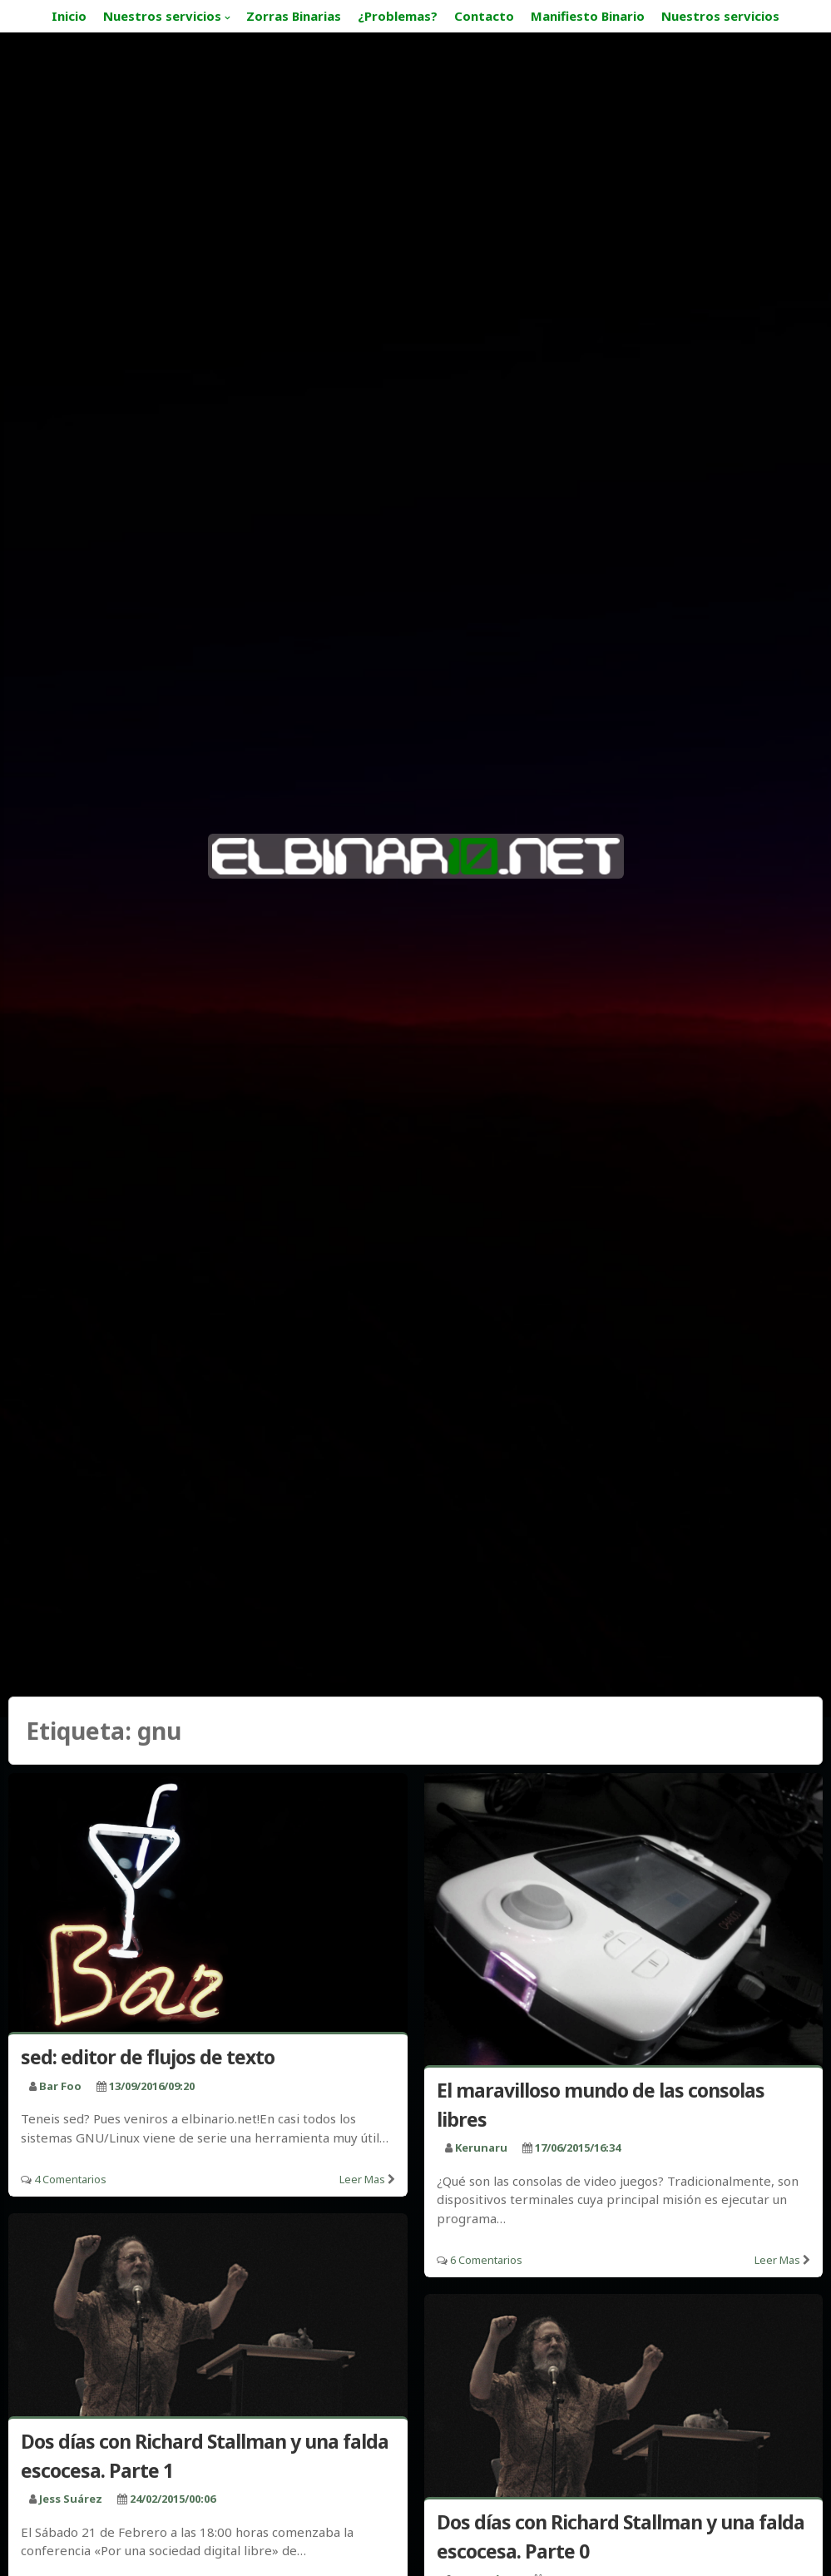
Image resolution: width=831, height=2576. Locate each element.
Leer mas (362, 2179)
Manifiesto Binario (588, 15)
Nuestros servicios (162, 15)
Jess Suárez (70, 2498)
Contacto (484, 15)
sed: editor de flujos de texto (148, 2056)
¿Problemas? (398, 15)
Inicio (69, 15)
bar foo (60, 2085)
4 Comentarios (70, 2179)
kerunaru (481, 2147)
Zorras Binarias (293, 15)
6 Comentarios (486, 2259)
